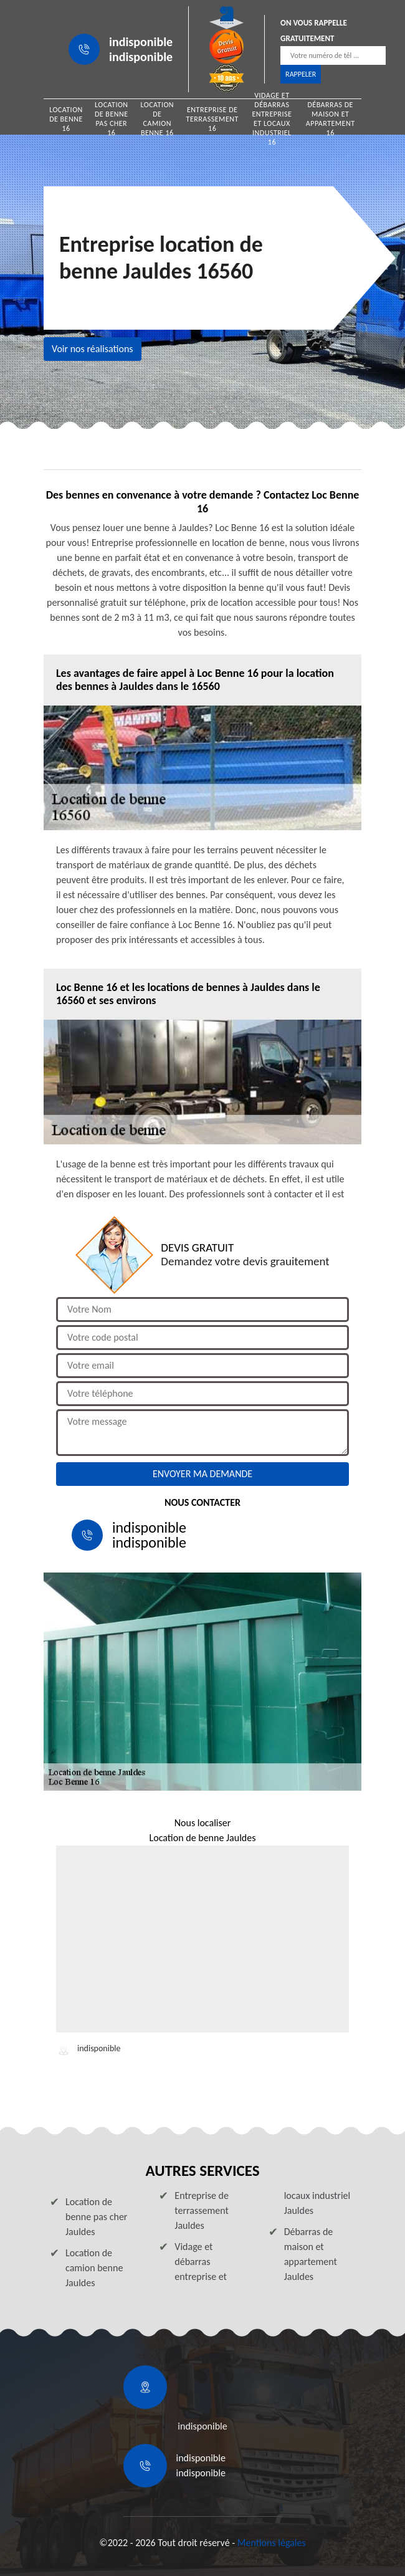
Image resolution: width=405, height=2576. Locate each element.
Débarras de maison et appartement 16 (330, 119)
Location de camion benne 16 (157, 119)
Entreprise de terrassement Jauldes (201, 2210)
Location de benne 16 (66, 119)
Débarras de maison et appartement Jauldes (310, 2254)
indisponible (141, 41)
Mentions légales (271, 2543)
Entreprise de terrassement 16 (212, 119)
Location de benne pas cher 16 (111, 119)
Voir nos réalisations (92, 349)
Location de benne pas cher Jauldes (96, 2217)
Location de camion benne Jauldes (94, 2268)
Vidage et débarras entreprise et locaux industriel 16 (272, 119)
